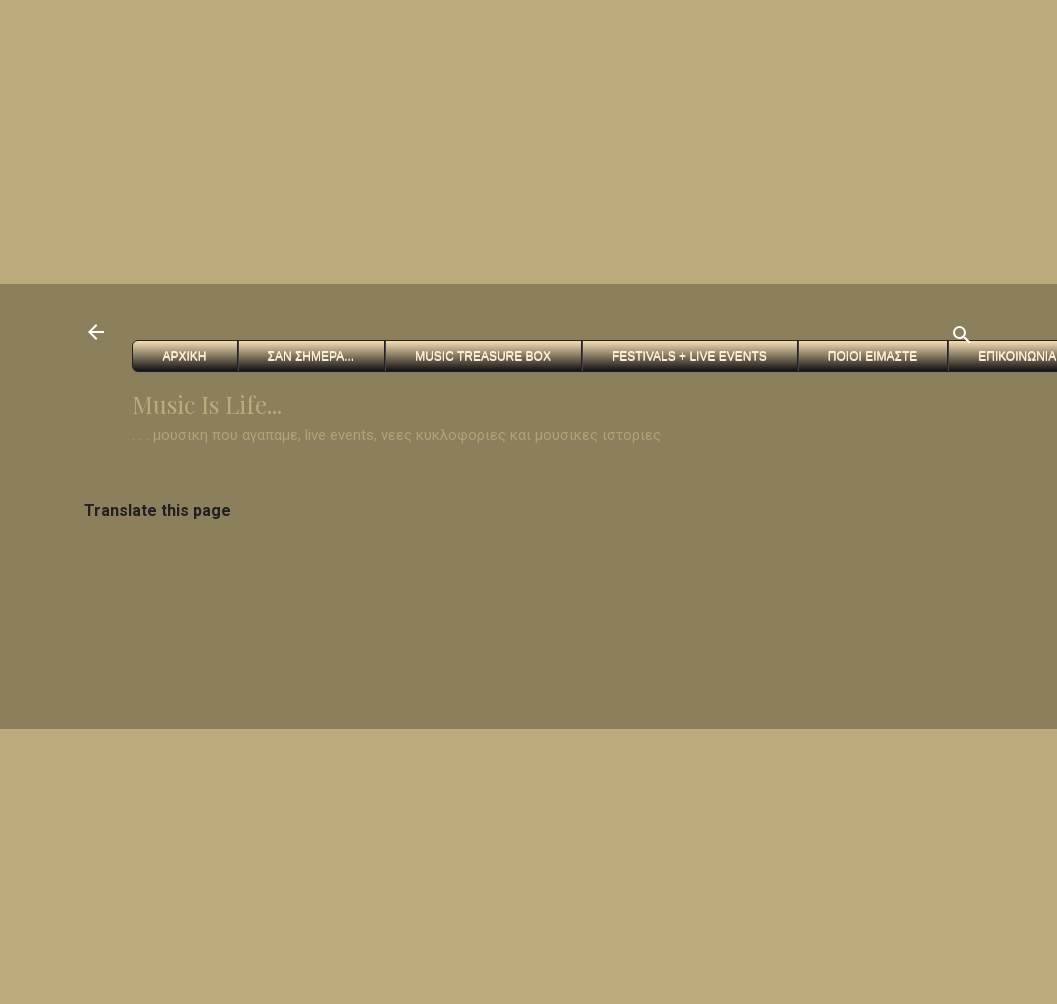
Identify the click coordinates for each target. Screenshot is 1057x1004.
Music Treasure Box (483, 356)
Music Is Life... (207, 404)
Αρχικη (185, 356)
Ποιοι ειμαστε (872, 356)
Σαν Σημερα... (311, 356)
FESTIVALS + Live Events (689, 356)
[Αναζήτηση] (962, 338)
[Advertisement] (323, 140)
